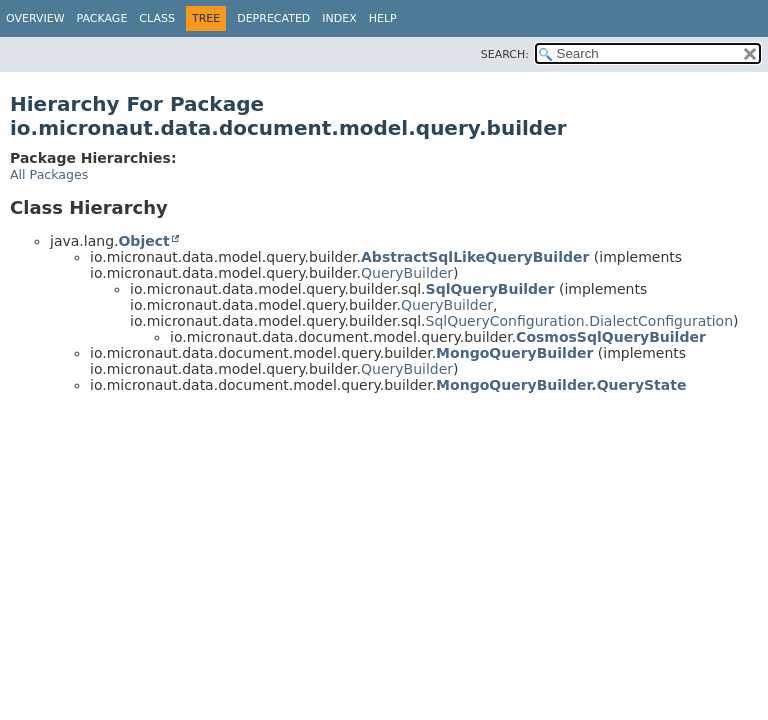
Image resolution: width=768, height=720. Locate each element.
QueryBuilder (407, 273)
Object (143, 241)
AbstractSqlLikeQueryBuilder (475, 257)
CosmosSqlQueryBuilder (611, 337)
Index (339, 18)
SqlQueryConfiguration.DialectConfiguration (580, 321)
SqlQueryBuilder (490, 289)
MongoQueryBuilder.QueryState (561, 385)
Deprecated (273, 18)
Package (102, 18)
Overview (35, 18)
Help (383, 18)
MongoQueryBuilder (514, 353)
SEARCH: (505, 54)
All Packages (49, 174)
